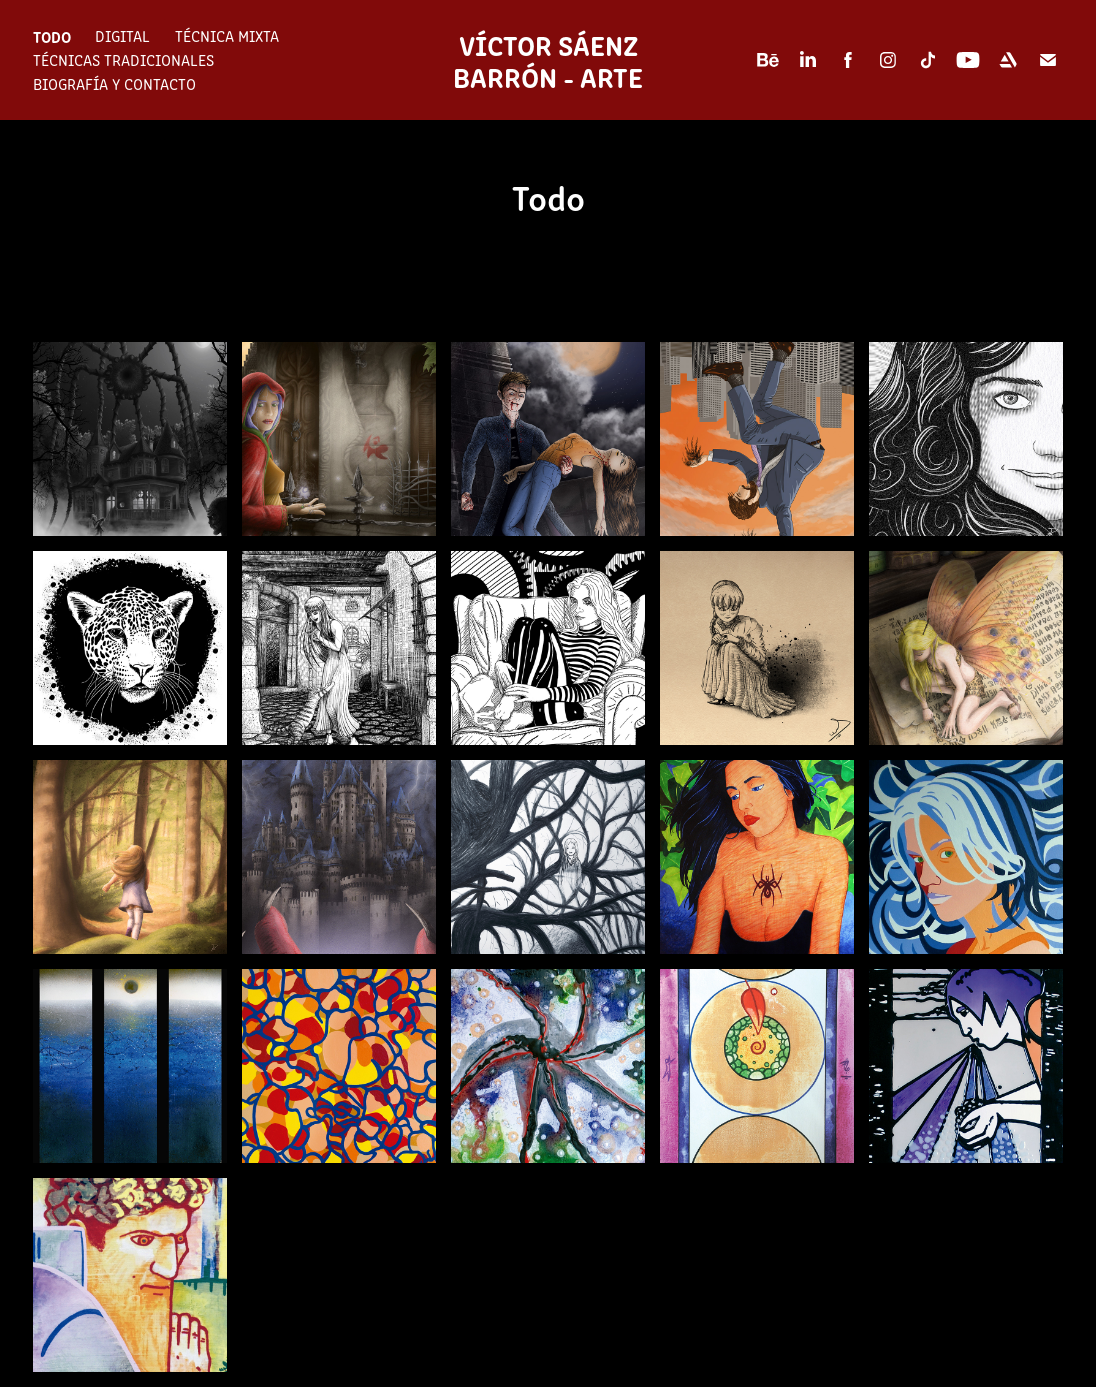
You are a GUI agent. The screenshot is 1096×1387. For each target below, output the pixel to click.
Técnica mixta (227, 35)
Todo (52, 36)
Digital (122, 35)
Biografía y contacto (114, 83)
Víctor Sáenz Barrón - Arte (548, 60)
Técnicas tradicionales (123, 59)
